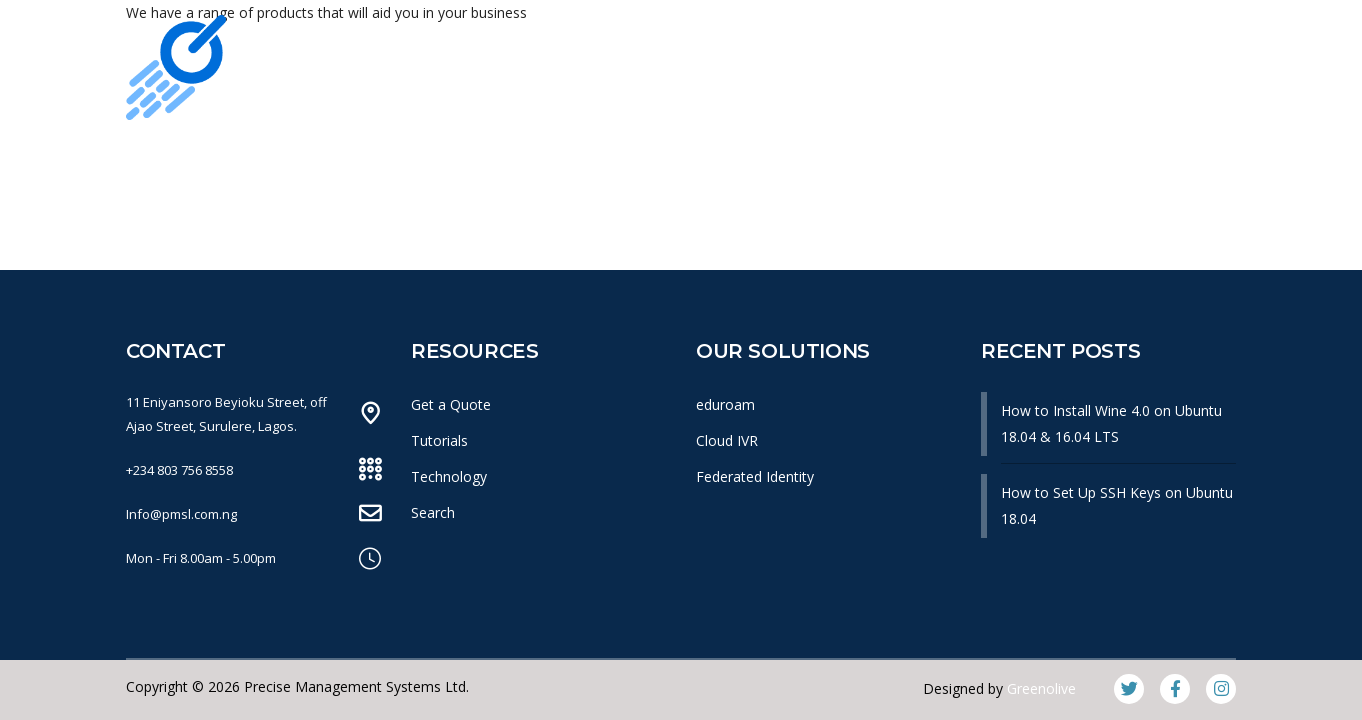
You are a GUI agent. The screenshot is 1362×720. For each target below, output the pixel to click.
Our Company (388, 158)
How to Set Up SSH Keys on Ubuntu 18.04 (1117, 505)
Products (682, 158)
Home (257, 158)
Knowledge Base (927, 158)
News (789, 158)
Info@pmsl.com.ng (181, 514)
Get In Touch (1094, 158)
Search (433, 512)
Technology (449, 476)
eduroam (725, 404)
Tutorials (439, 440)
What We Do (545, 158)
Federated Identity (755, 476)
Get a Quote (451, 404)
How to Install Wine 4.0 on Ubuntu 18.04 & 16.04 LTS (1111, 423)
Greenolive (1041, 688)
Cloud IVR (727, 440)
